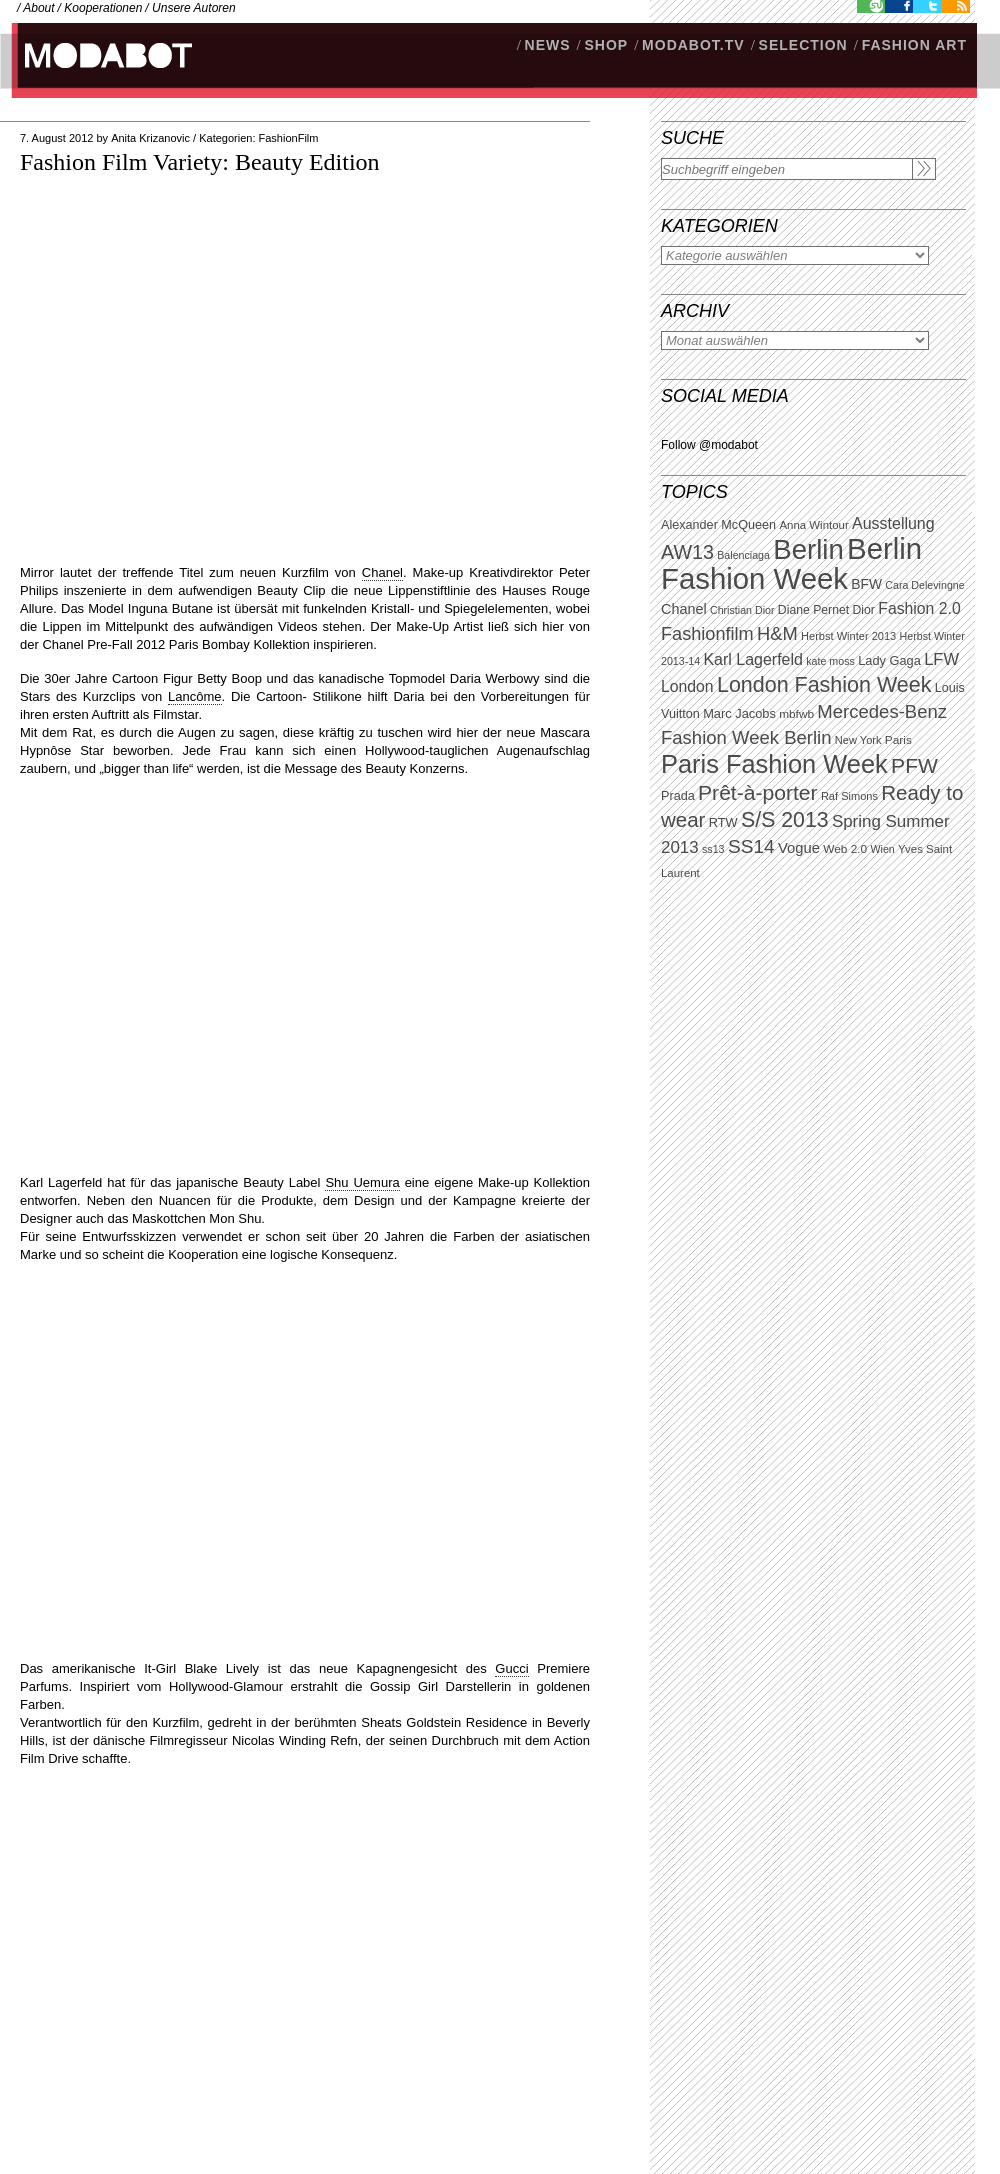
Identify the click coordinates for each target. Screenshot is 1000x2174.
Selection (803, 45)
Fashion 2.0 (919, 608)
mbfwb (796, 714)
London (687, 686)
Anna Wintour (813, 525)
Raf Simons (849, 796)
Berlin (808, 549)
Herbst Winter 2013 (848, 636)
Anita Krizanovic (150, 138)
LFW (941, 659)
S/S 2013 (785, 820)
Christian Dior (742, 610)
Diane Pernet (813, 610)
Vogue (799, 848)
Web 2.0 (845, 849)
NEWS (548, 45)
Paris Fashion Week (774, 764)
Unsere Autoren (194, 8)
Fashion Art (914, 45)
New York (858, 740)
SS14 (751, 846)
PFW (914, 765)
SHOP (606, 45)
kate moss (830, 661)
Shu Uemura (362, 1182)
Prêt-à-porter (757, 792)
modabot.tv (693, 45)
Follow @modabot (709, 445)
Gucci (511, 1668)
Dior (864, 610)
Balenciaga (743, 555)
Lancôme (194, 696)
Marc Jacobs (739, 713)
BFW (866, 584)
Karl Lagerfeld (752, 659)
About (38, 8)
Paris (898, 740)
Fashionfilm (707, 634)
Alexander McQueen (718, 525)
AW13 (687, 552)
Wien (882, 849)
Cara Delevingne (924, 585)
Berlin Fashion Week (791, 563)
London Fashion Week (824, 685)
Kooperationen (103, 8)
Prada (678, 796)
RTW (723, 822)
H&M (777, 633)
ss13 (713, 849)
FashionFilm (289, 138)
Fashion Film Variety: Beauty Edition (200, 162)
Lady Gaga (889, 660)
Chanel (684, 609)
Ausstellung (893, 523)
